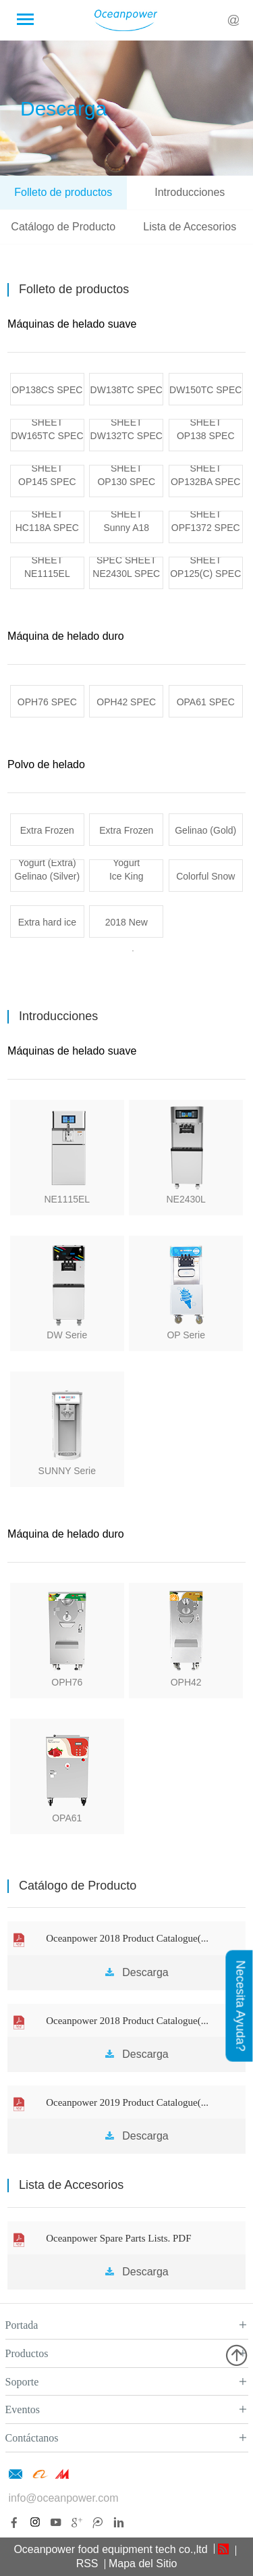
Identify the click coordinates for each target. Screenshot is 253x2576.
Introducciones (189, 192)
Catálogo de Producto (63, 226)
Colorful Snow (205, 876)
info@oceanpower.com (64, 2498)
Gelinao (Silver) (47, 876)
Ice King (126, 876)
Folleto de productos (63, 192)
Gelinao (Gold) (205, 830)
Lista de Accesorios (189, 226)
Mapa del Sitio (143, 2563)
